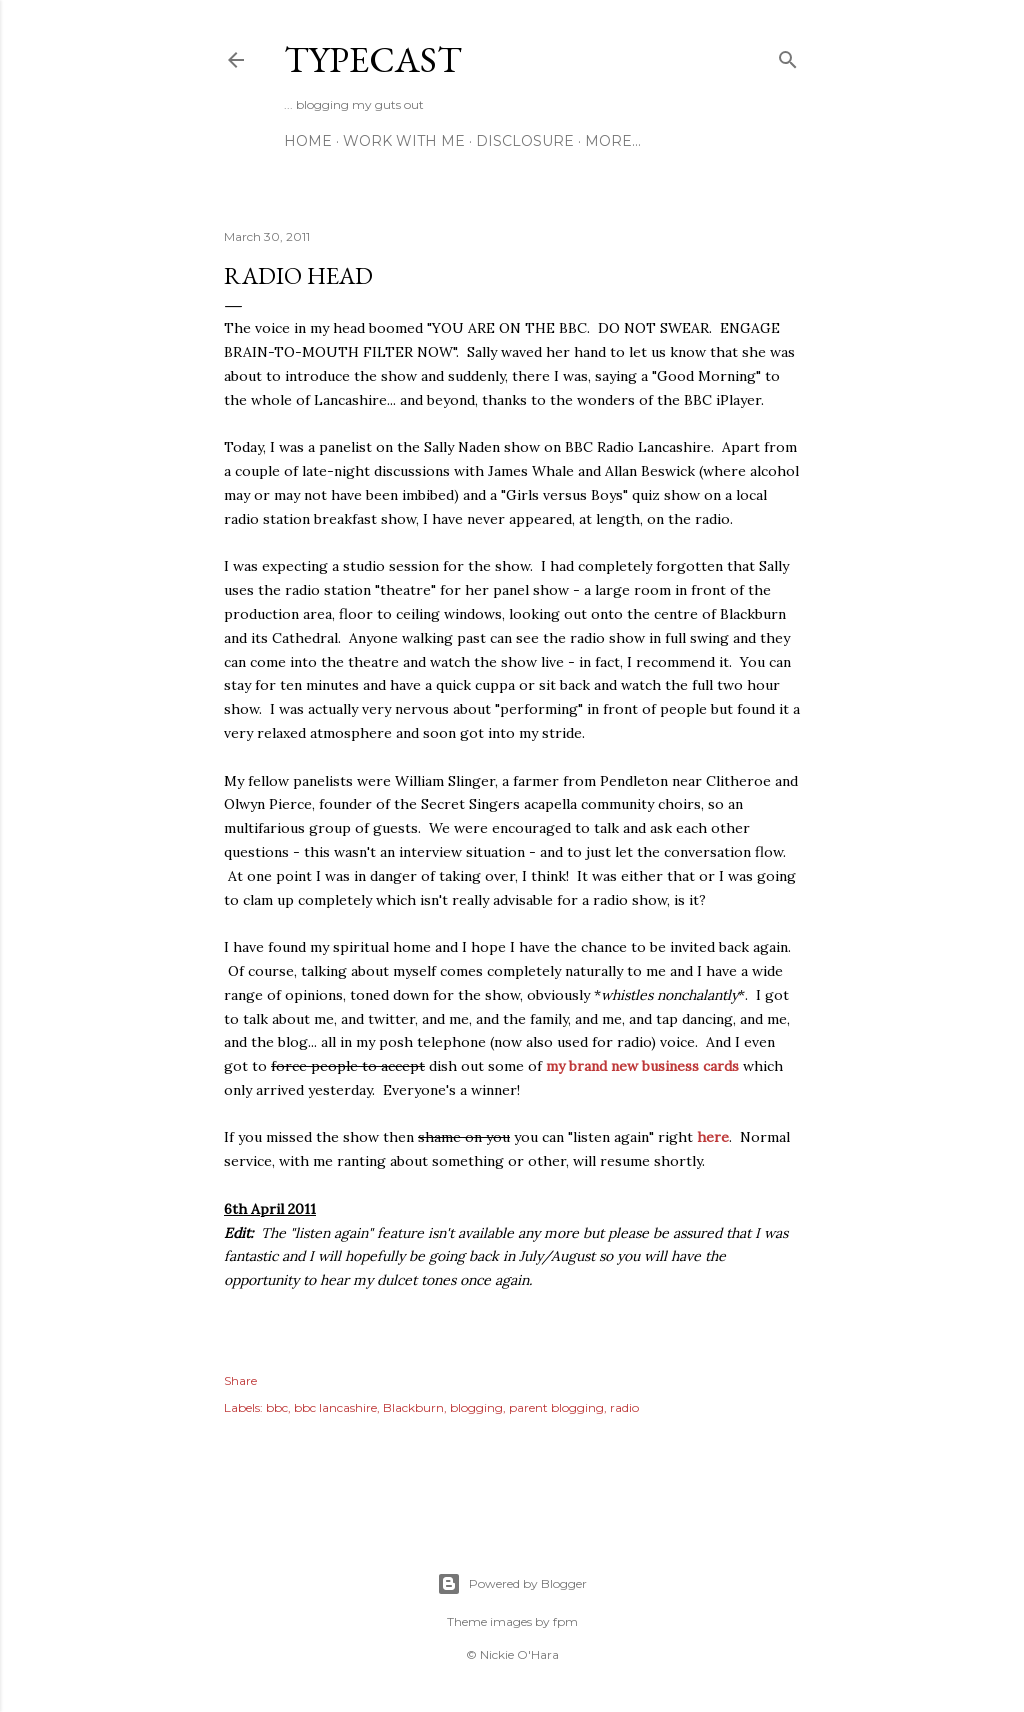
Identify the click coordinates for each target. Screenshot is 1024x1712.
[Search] (788, 55)
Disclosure (525, 141)
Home (308, 141)
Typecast (373, 59)
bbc (277, 1407)
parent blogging (556, 1407)
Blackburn (413, 1407)
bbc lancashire (335, 1407)
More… (613, 141)
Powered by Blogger (512, 1584)
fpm (565, 1621)
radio (624, 1407)
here (713, 1137)
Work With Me (404, 141)
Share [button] (240, 1380)
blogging (476, 1407)
